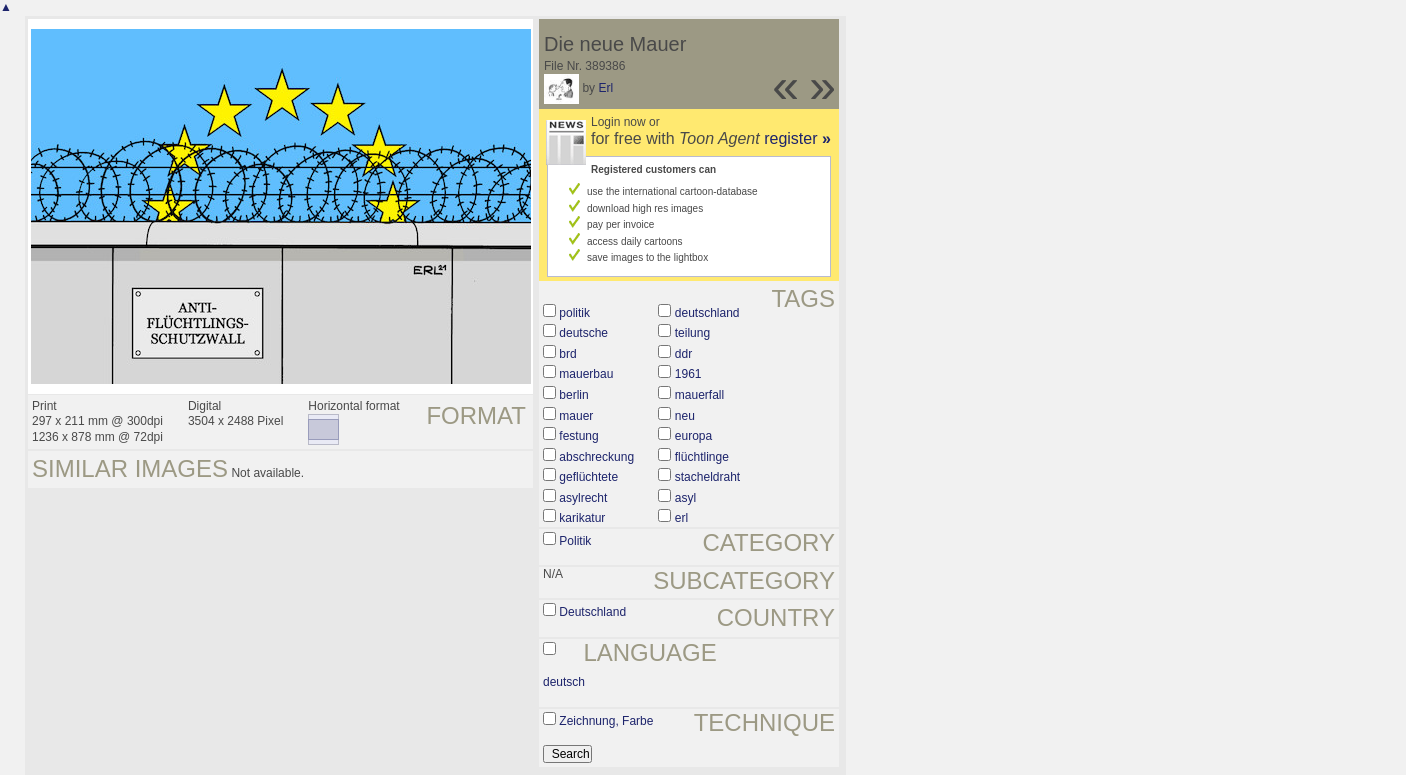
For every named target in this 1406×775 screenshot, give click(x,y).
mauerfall (699, 395)
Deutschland (592, 612)
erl (681, 518)
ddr (683, 354)
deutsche (583, 333)
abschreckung (596, 457)
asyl (685, 498)
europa (693, 436)
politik (574, 313)
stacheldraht (707, 477)
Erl (605, 88)
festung (578, 436)
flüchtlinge (702, 457)
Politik (575, 541)
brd (567, 354)
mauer (576, 416)
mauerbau (586, 374)
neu (685, 416)
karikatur (582, 518)
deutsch (564, 682)
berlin (573, 395)
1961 (688, 374)
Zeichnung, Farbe (606, 721)
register (797, 138)
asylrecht (583, 498)
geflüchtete (588, 477)
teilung (692, 333)
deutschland (707, 313)
